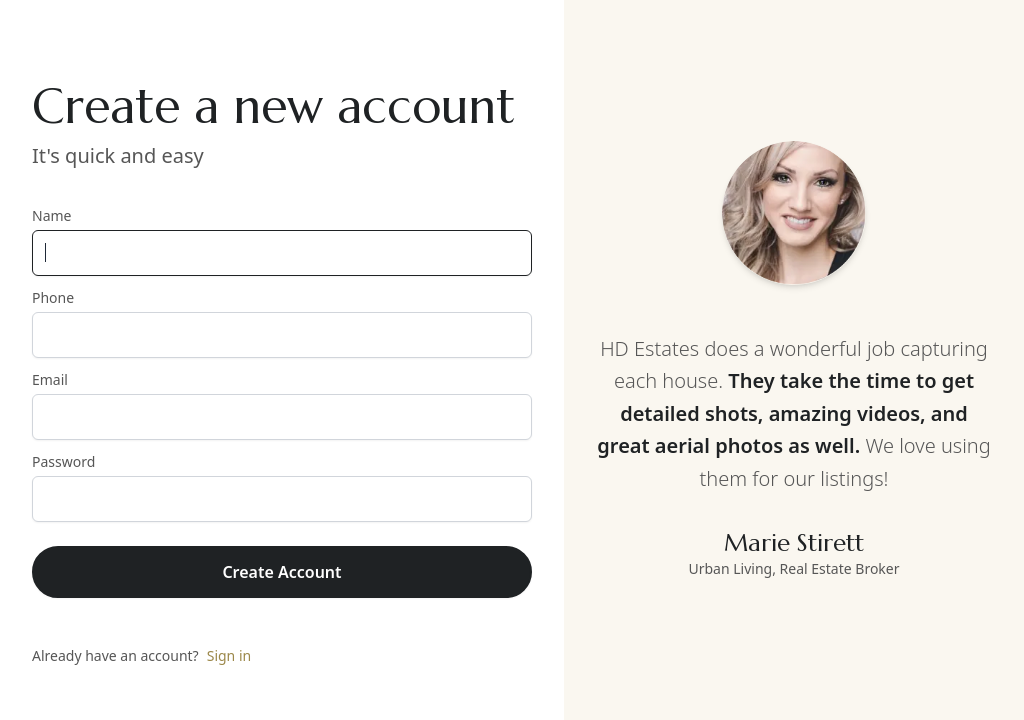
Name (282, 241)
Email (282, 405)
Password (282, 487)
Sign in (229, 655)
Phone (282, 323)
